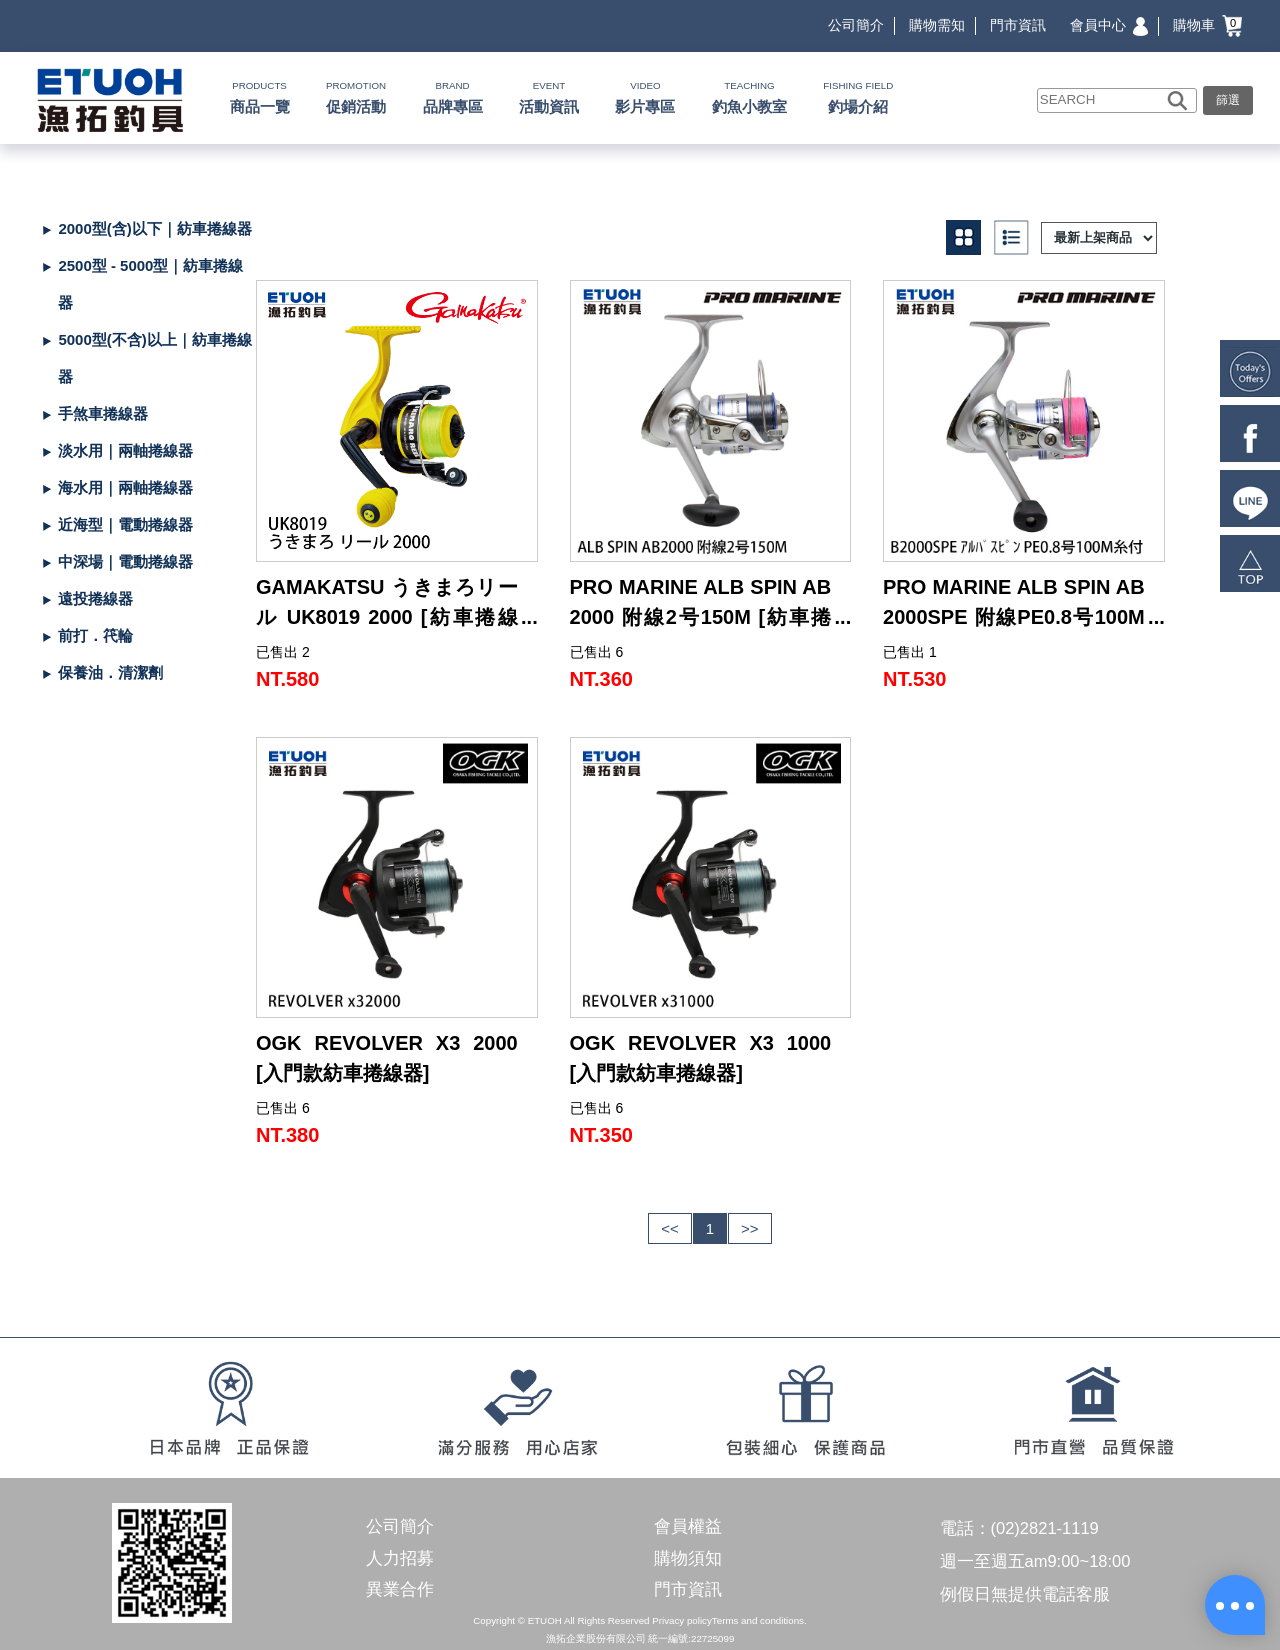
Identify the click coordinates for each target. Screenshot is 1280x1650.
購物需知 (937, 25)
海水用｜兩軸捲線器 (125, 487)
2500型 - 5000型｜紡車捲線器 (150, 284)
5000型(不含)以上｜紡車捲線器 (154, 358)
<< (670, 1228)
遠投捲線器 (95, 598)
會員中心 (1109, 25)
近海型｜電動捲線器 (125, 524)
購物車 (1207, 25)
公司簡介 (856, 25)
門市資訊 (1018, 25)
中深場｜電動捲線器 (125, 561)
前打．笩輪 (95, 635)
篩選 (1228, 100)
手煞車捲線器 (103, 413)
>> (750, 1228)
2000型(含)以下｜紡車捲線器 (154, 228)
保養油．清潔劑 (110, 672)
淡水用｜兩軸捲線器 (125, 450)
